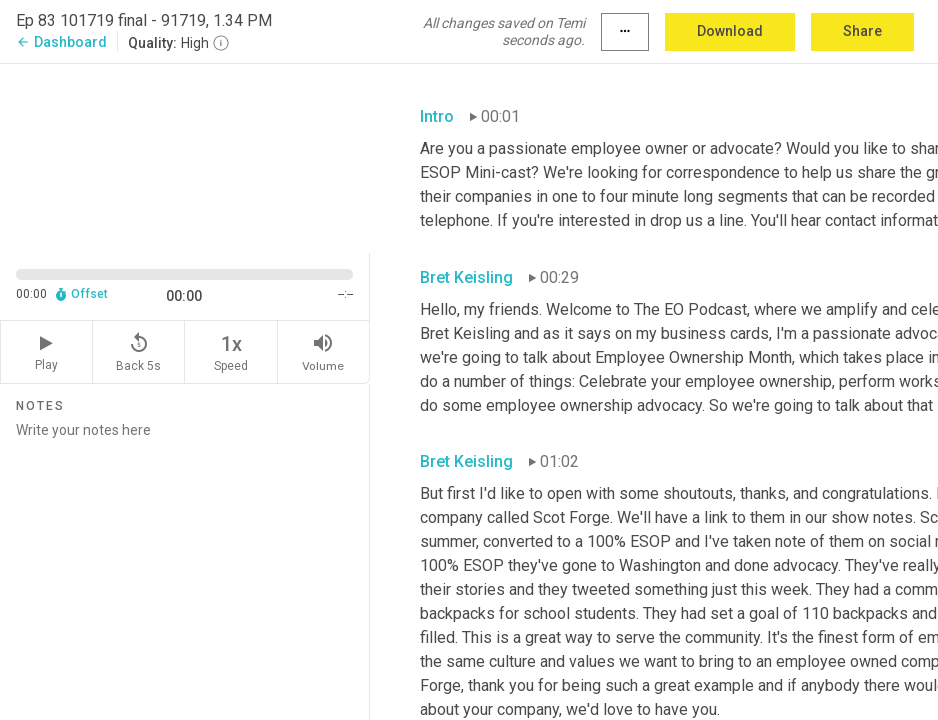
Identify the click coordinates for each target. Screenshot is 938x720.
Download (730, 31)
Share (862, 31)
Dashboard (61, 42)
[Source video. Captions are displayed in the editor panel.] (185, 156)
